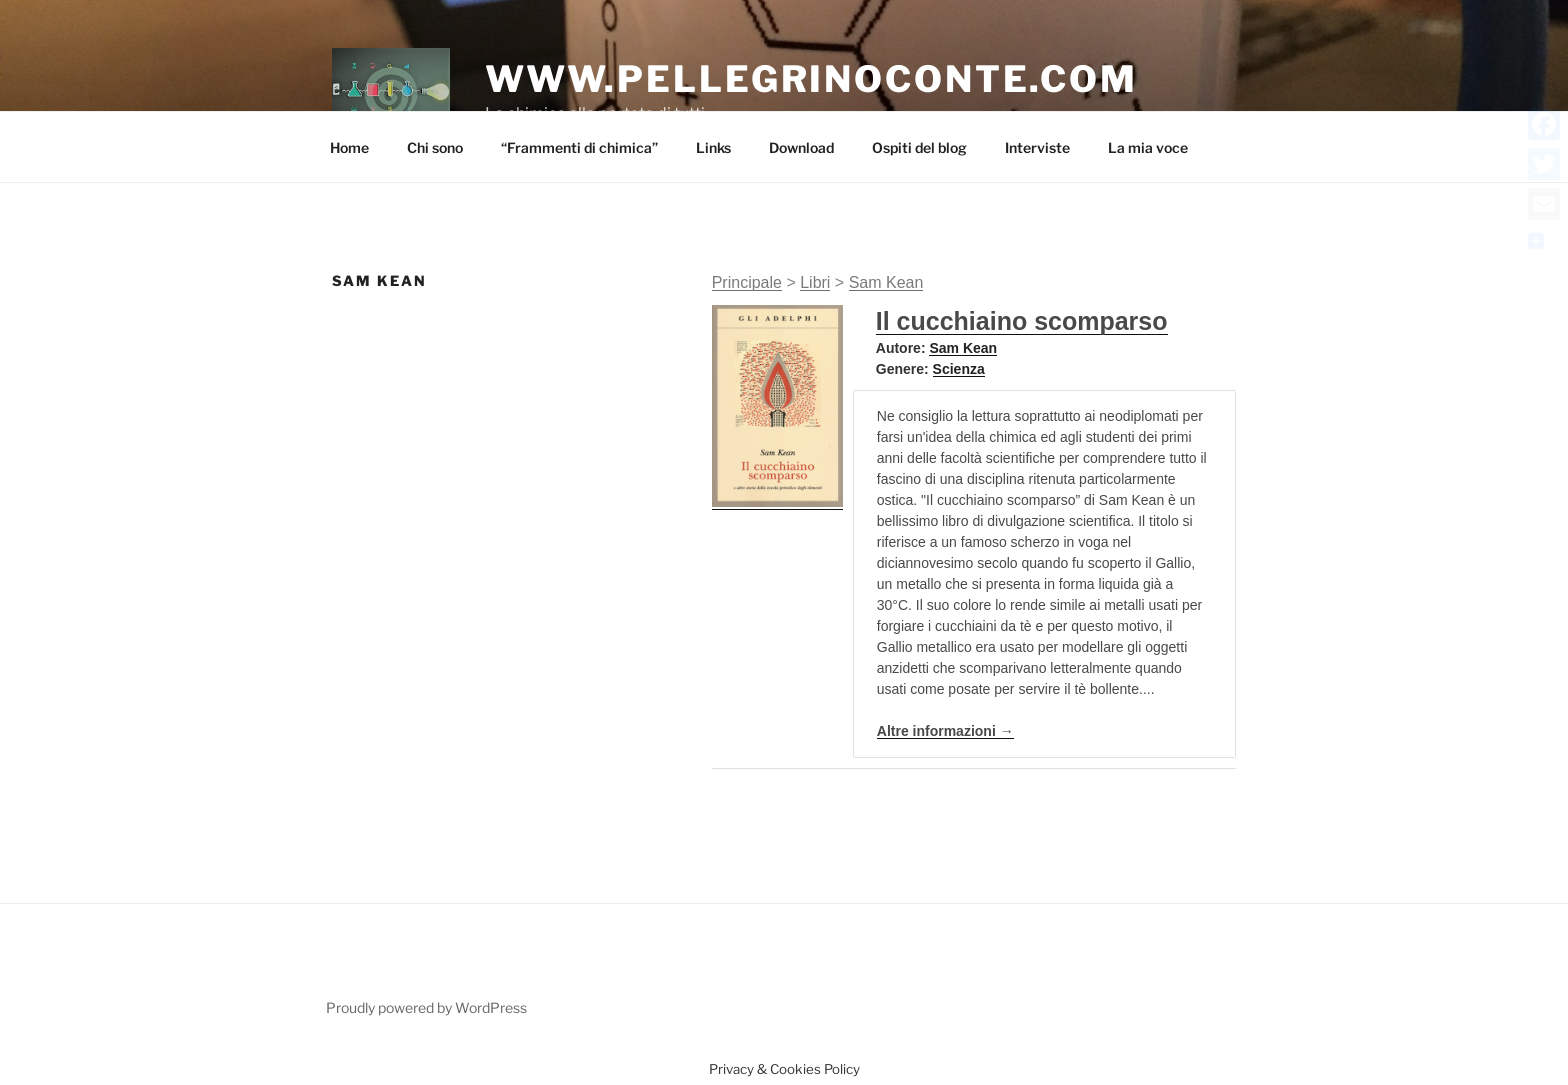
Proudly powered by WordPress (426, 1007)
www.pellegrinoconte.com (811, 79)
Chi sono (435, 147)
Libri (815, 282)
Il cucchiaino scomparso (1022, 321)
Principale (747, 282)
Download (801, 147)
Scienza (959, 369)
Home (349, 147)
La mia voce (1148, 147)
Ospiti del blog (919, 147)
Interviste (1037, 147)
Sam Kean (886, 282)
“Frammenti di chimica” (579, 147)
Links (713, 147)
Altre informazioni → (945, 731)
